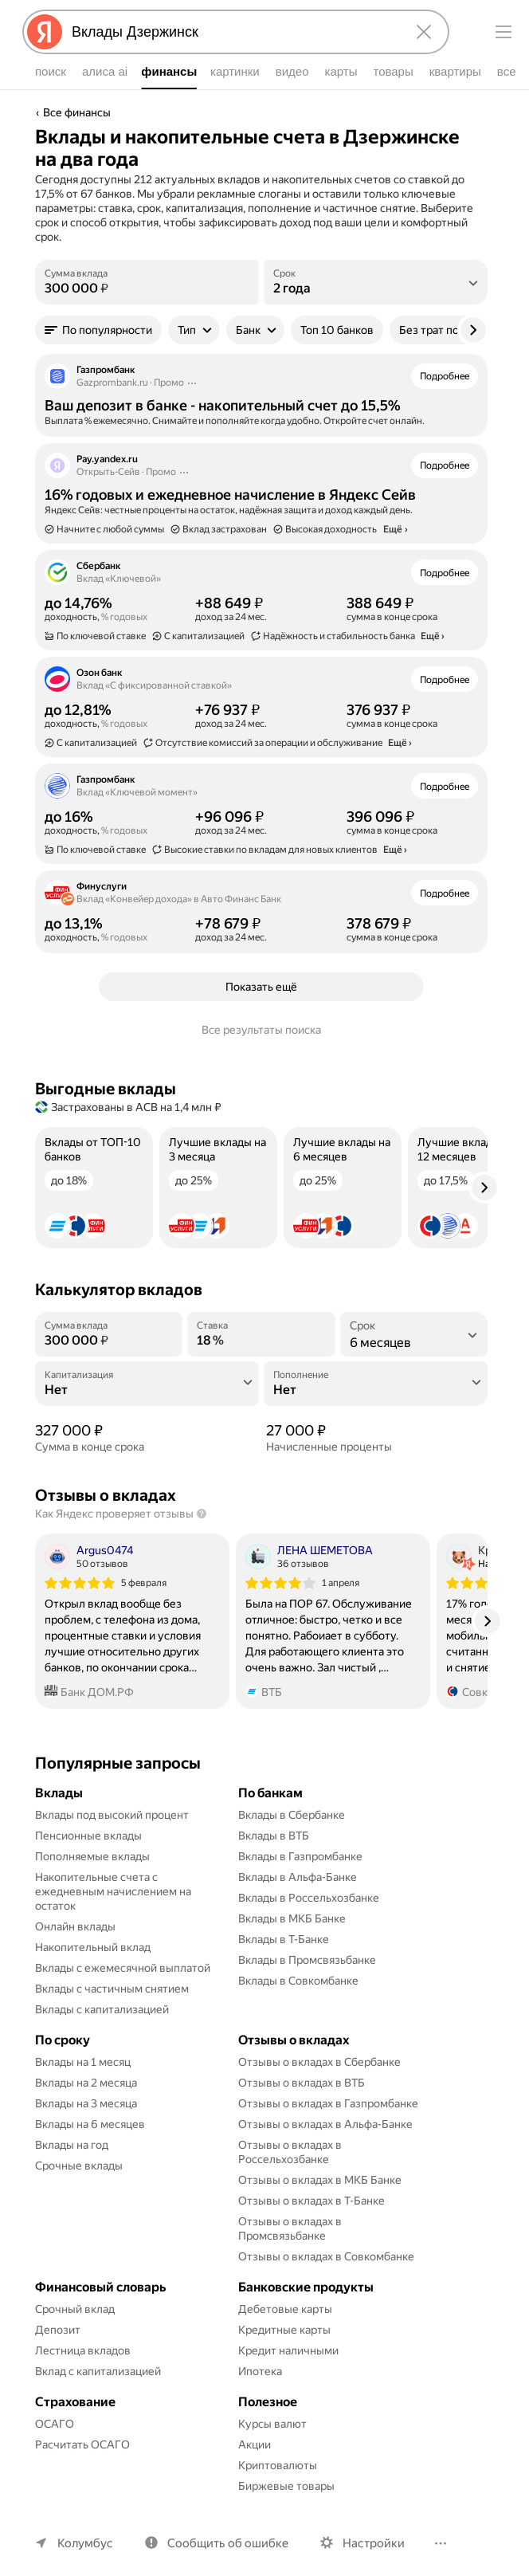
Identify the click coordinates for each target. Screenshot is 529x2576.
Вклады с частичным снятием (112, 1988)
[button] (98, 330)
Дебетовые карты (285, 2309)
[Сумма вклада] (147, 288)
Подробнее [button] (444, 376)
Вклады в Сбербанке (291, 1814)
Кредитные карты (284, 2329)
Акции (254, 2444)
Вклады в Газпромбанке (300, 1856)
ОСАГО (54, 2423)
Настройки (374, 2543)
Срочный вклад (75, 2309)
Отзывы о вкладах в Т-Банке (311, 2200)
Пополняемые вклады (92, 1856)
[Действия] (192, 382)
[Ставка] (261, 1340)
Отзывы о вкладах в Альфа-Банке (325, 2124)
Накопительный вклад (93, 1947)
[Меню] (503, 32)
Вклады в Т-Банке (283, 1939)
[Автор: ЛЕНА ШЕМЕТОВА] (309, 1556)
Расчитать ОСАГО (82, 2444)
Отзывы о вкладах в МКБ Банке (320, 2180)
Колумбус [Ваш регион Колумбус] (85, 2543)
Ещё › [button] (433, 636)
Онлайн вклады (75, 1926)
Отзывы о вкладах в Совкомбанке (326, 2256)
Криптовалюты (277, 2465)
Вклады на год (71, 2144)
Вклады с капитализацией (102, 2009)
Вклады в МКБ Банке (292, 1918)
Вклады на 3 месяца (86, 2103)
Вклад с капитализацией (98, 2371)
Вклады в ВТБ (273, 1835)
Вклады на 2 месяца (86, 2082)
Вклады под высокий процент (112, 1814)
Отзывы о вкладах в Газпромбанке (328, 2103)
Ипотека (260, 2371)
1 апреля (340, 1582)
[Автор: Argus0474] (89, 1556)
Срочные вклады (79, 2165)
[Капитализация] (147, 1390)
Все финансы (77, 112)
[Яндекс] (44, 31)
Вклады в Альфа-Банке (297, 1877)
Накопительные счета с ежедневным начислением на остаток (114, 1891)
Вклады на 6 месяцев (90, 2124)
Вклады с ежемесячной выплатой (122, 1967)
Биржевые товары (286, 2486)
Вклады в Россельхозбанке (308, 1897)
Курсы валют (272, 2423)
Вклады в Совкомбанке (298, 1980)
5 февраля (144, 1582)
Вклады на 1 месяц (83, 2062)
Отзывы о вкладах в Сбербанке (319, 2062)
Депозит (57, 2329)
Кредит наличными (288, 2350)
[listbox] (376, 282)
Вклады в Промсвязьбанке (307, 1960)
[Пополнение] (376, 1390)
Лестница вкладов (83, 2350)
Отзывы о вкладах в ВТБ (301, 2082)
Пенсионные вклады (88, 1835)
